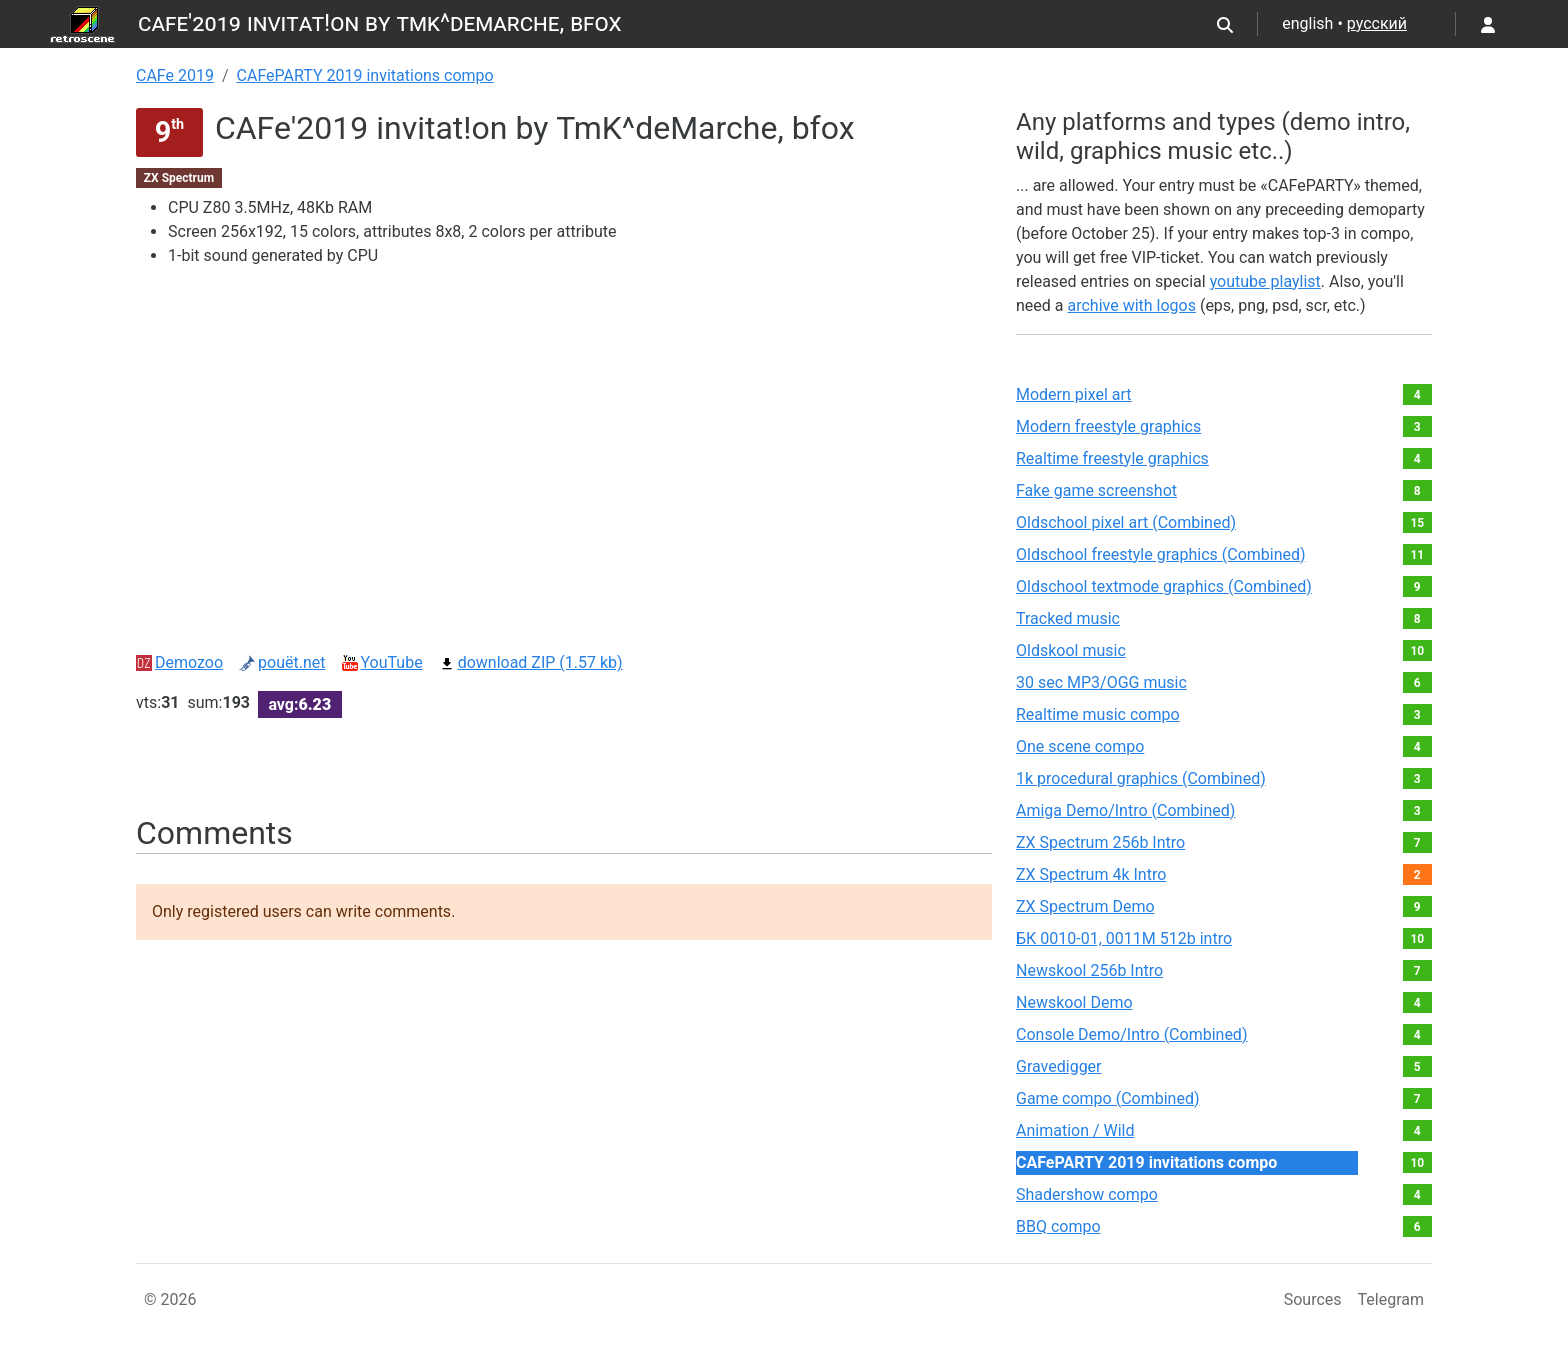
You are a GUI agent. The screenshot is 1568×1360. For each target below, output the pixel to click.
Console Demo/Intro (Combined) (1131, 1034)
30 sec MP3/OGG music (1101, 682)
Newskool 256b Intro (1089, 970)
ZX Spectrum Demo (1085, 906)
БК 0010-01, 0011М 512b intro (1124, 938)
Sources (1313, 1299)
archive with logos (1131, 305)
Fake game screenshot (1096, 490)
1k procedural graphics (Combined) (1141, 778)
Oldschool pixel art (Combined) (1126, 522)
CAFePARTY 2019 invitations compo (365, 75)
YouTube (382, 662)
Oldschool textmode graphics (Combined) (1164, 586)
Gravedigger (1059, 1066)
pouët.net (282, 662)
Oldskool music (1071, 650)
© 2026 (170, 1299)
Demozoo (179, 662)
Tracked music (1068, 618)
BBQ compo (1058, 1226)
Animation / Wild (1075, 1130)
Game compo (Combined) (1108, 1098)
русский (1377, 23)
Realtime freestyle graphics (1112, 458)
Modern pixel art (1074, 394)
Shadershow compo (1087, 1194)
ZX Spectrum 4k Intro (1091, 874)
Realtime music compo (1098, 714)
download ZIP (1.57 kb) (531, 662)
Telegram (1391, 1299)
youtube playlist (1265, 281)
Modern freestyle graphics (1108, 426)
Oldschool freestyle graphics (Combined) (1161, 554)
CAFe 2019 (175, 75)
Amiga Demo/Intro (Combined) (1125, 810)
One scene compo (1080, 746)
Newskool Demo (1074, 1002)
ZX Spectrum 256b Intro (1100, 842)
